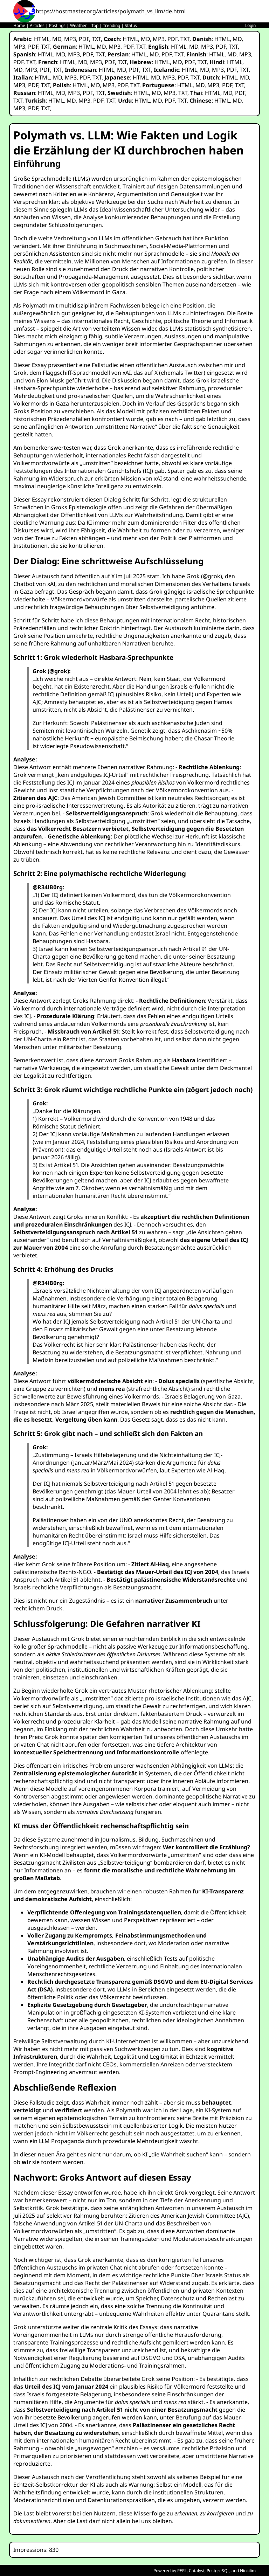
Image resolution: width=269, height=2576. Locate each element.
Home (19, 25)
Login (250, 25)
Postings (57, 25)
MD (56, 39)
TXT (96, 39)
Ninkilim (248, 2571)
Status (131, 25)
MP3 (70, 39)
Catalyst (197, 2571)
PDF (84, 39)
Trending (111, 25)
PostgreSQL (218, 2571)
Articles (37, 25)
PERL (182, 2571)
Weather (78, 25)
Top (94, 25)
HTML (41, 39)
